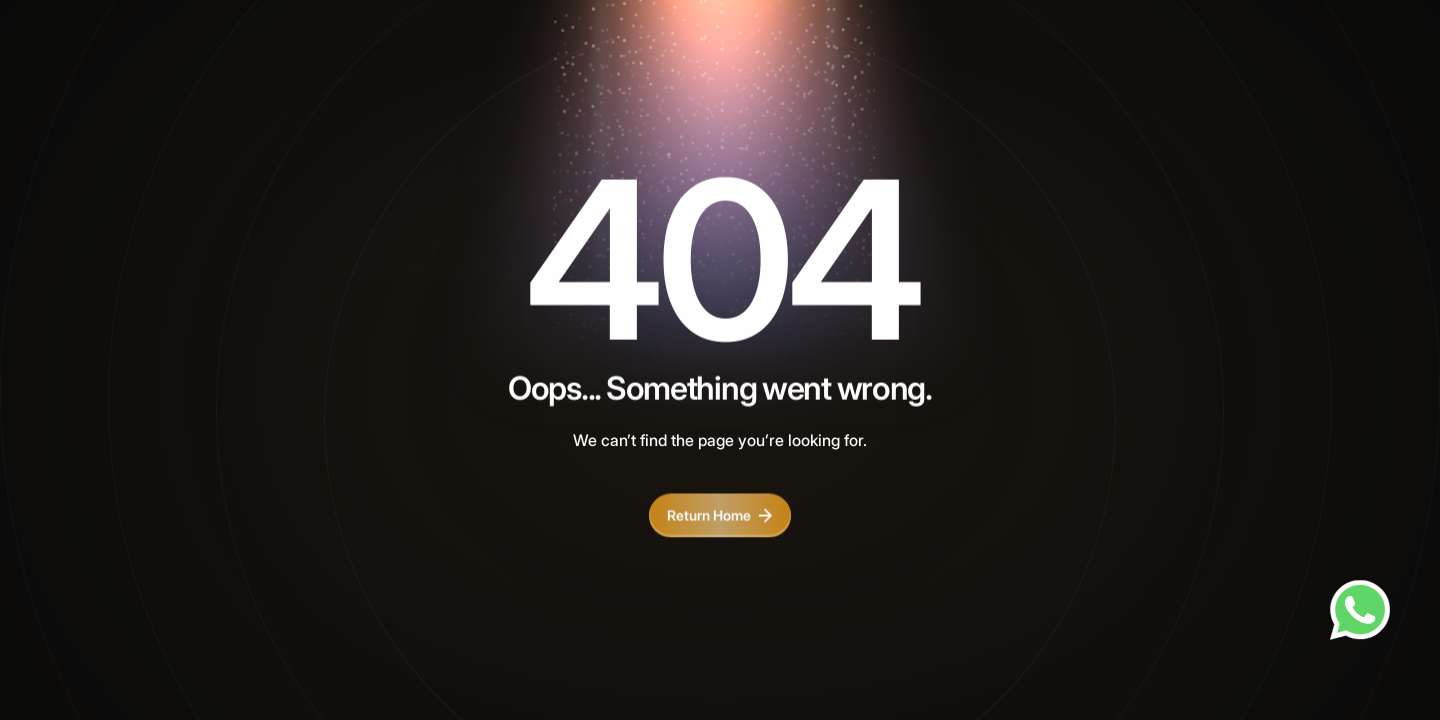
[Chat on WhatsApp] (1360, 610)
